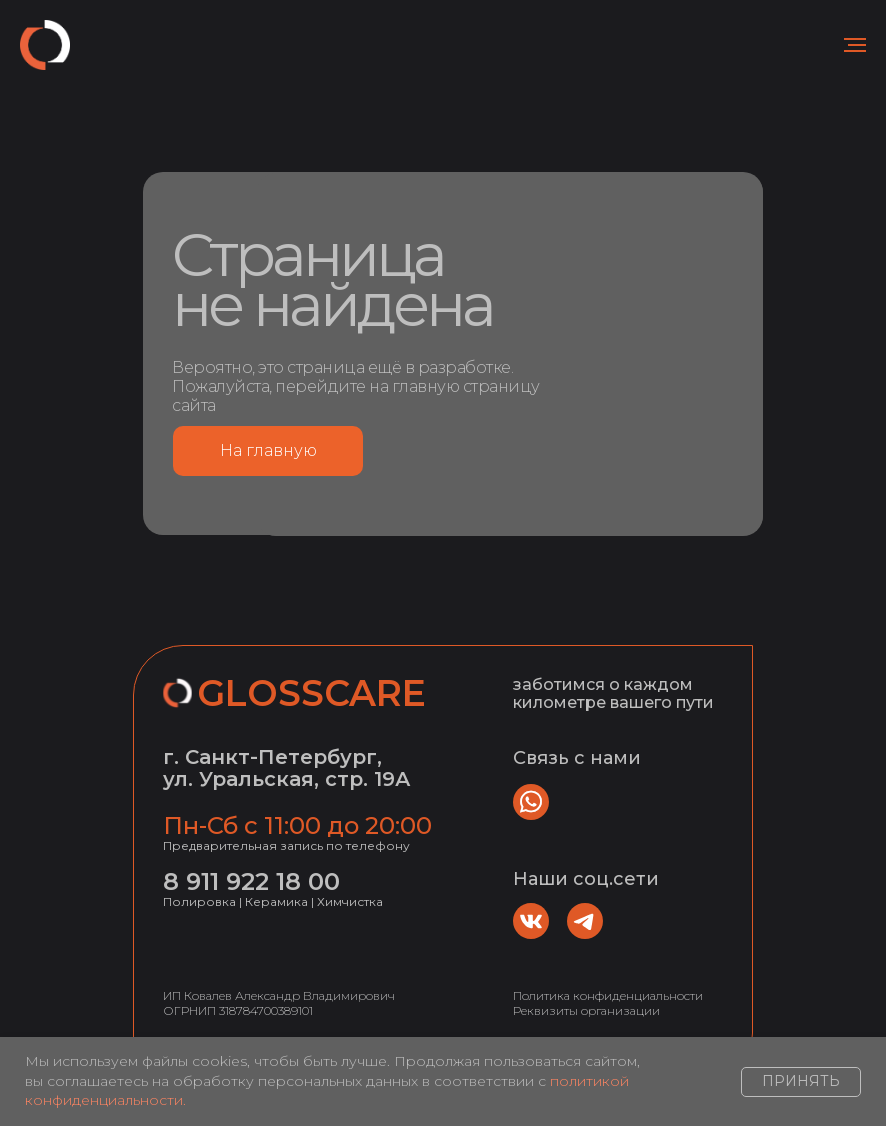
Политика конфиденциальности (608, 995)
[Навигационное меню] (855, 45)
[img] (531, 921)
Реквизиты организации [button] (586, 1010)
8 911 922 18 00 (251, 881)
